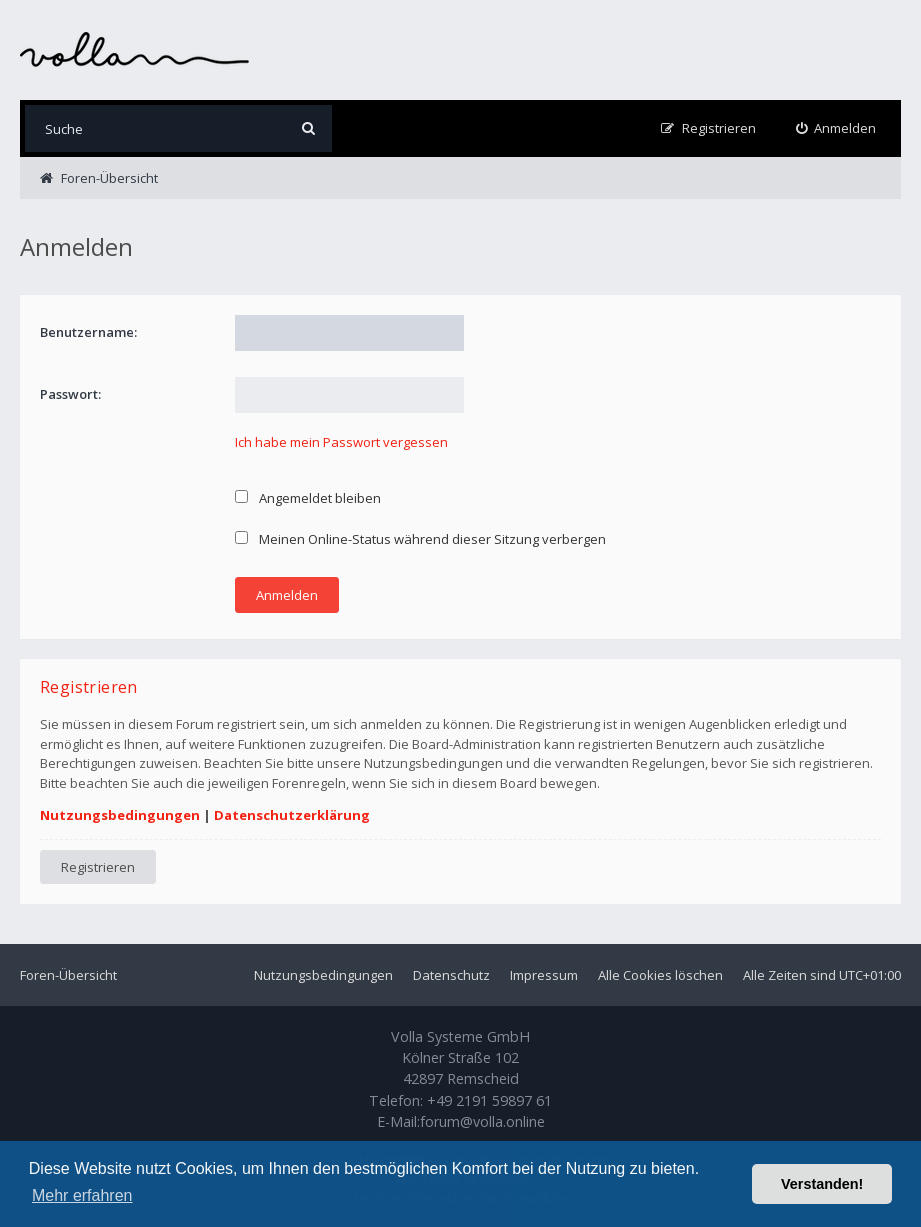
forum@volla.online (482, 1121)
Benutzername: (88, 332)
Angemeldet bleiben (308, 498)
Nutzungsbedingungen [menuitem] (323, 975)
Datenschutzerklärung (292, 815)
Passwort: (70, 394)
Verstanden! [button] (822, 1184)
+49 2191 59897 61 (489, 1100)
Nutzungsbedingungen (120, 815)
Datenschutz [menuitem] (451, 975)
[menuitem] (836, 128)
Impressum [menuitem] (544, 975)
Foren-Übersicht (68, 975)
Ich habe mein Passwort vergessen (341, 442)
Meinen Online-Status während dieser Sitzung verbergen (420, 539)
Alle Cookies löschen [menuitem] (660, 975)
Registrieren (98, 867)
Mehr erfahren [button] (82, 1195)
